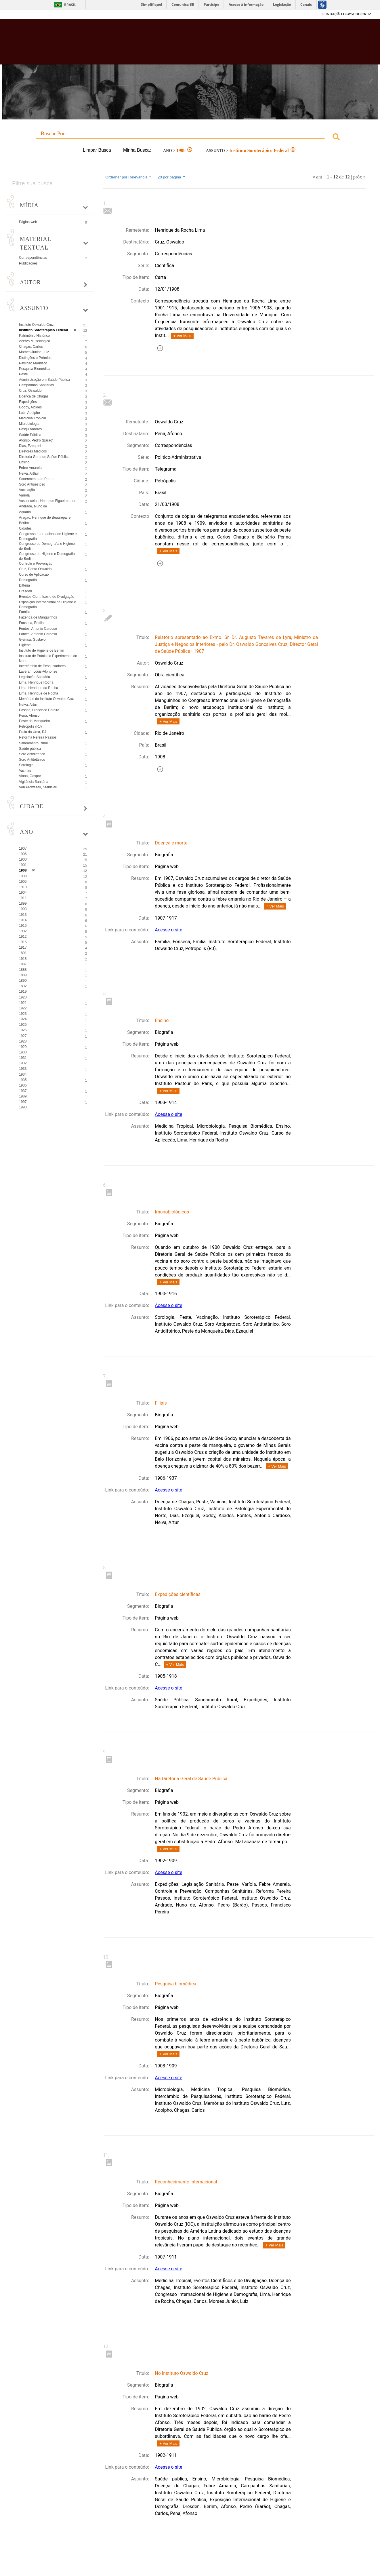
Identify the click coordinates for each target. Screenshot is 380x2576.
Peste (23, 374)
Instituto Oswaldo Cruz (36, 325)
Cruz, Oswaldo (30, 391)
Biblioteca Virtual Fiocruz (165, 44)
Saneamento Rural (33, 743)
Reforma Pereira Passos (38, 737)
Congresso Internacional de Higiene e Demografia (48, 536)
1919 (23, 992)
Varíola (24, 495)
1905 (23, 882)
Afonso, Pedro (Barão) (36, 440)
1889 (23, 975)
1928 (23, 1041)
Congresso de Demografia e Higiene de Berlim (47, 546)
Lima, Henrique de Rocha (38, 693)
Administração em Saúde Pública (44, 380)
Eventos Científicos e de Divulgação (46, 597)
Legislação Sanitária (34, 677)
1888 (23, 970)
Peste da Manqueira (34, 721)
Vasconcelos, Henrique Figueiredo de (47, 501)
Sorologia (26, 765)
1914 (23, 920)
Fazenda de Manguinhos (38, 617)
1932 (23, 1063)
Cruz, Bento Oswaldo (35, 569)
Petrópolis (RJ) (30, 726)
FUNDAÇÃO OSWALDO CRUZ (346, 14)
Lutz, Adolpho (29, 413)
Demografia (28, 580)
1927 (23, 1036)
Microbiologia (29, 424)
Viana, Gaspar (30, 776)
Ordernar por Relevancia (128, 177)
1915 (23, 926)
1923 (23, 1014)
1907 (23, 848)
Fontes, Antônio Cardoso (38, 634)
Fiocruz (23, 14)
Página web (28, 222)
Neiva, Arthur (29, 473)
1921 (23, 1003)
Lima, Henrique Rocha (36, 682)
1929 (23, 1047)
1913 (23, 915)
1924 (23, 1019)
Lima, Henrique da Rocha (38, 688)
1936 (23, 1085)
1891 (23, 953)
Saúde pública (30, 749)
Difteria (24, 585)
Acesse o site (168, 930)
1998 (23, 1107)
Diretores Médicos (33, 451)
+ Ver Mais (182, 336)
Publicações (28, 263)
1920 (23, 997)
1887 (23, 964)
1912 (23, 937)
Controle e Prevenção (35, 564)
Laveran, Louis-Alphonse (38, 671)
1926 (23, 1030)
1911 (23, 898)
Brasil (70, 4)
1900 (23, 859)
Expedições (28, 402)
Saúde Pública (30, 435)
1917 (23, 947)
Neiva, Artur (28, 705)
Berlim (24, 523)
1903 (23, 909)
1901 (23, 865)
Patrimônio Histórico (34, 336)
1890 (23, 981)
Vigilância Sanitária (33, 782)
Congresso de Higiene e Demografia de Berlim (47, 556)
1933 (23, 1069)
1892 (23, 986)
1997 (23, 1102)
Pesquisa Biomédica (34, 369)
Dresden (25, 591)
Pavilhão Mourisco (33, 363)
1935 (23, 1080)
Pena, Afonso (29, 716)
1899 (23, 903)
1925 (23, 1025)
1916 (23, 942)
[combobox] (190, 138)
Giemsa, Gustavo (32, 640)
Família (24, 612)
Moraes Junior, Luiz (34, 352)
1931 (23, 1058)
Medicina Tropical (32, 418)
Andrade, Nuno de (33, 506)
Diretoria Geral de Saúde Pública (44, 457)
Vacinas (25, 770)
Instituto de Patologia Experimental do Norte (48, 658)
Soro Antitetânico (32, 760)
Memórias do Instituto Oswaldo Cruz (47, 699)
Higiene (25, 645)
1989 (23, 1096)
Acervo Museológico (34, 341)
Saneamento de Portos (36, 479)
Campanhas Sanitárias (36, 385)
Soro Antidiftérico (32, 754)
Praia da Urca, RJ (32, 732)
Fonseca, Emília (31, 623)
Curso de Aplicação (34, 574)
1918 (23, 959)
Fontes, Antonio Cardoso (38, 629)
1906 (23, 854)
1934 (23, 1074)
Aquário (25, 512)
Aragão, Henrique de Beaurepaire (44, 517)
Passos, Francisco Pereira (39, 710)
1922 (23, 1008)
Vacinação (27, 490)
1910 (23, 887)
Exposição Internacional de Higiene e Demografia (47, 604)
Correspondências (33, 258)
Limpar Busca (97, 150)
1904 (23, 893)
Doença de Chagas (34, 396)
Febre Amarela (30, 468)
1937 (23, 1091)
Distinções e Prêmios (35, 358)
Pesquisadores (30, 429)
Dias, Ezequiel (30, 446)
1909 (23, 876)
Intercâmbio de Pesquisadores (42, 666)
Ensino (24, 462)
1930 (23, 1052)
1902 (23, 931)
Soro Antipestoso (32, 484)
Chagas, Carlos (31, 347)
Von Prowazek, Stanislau (38, 787)
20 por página (172, 177)
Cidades (25, 528)
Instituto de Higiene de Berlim (41, 650)
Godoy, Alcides (30, 407)
